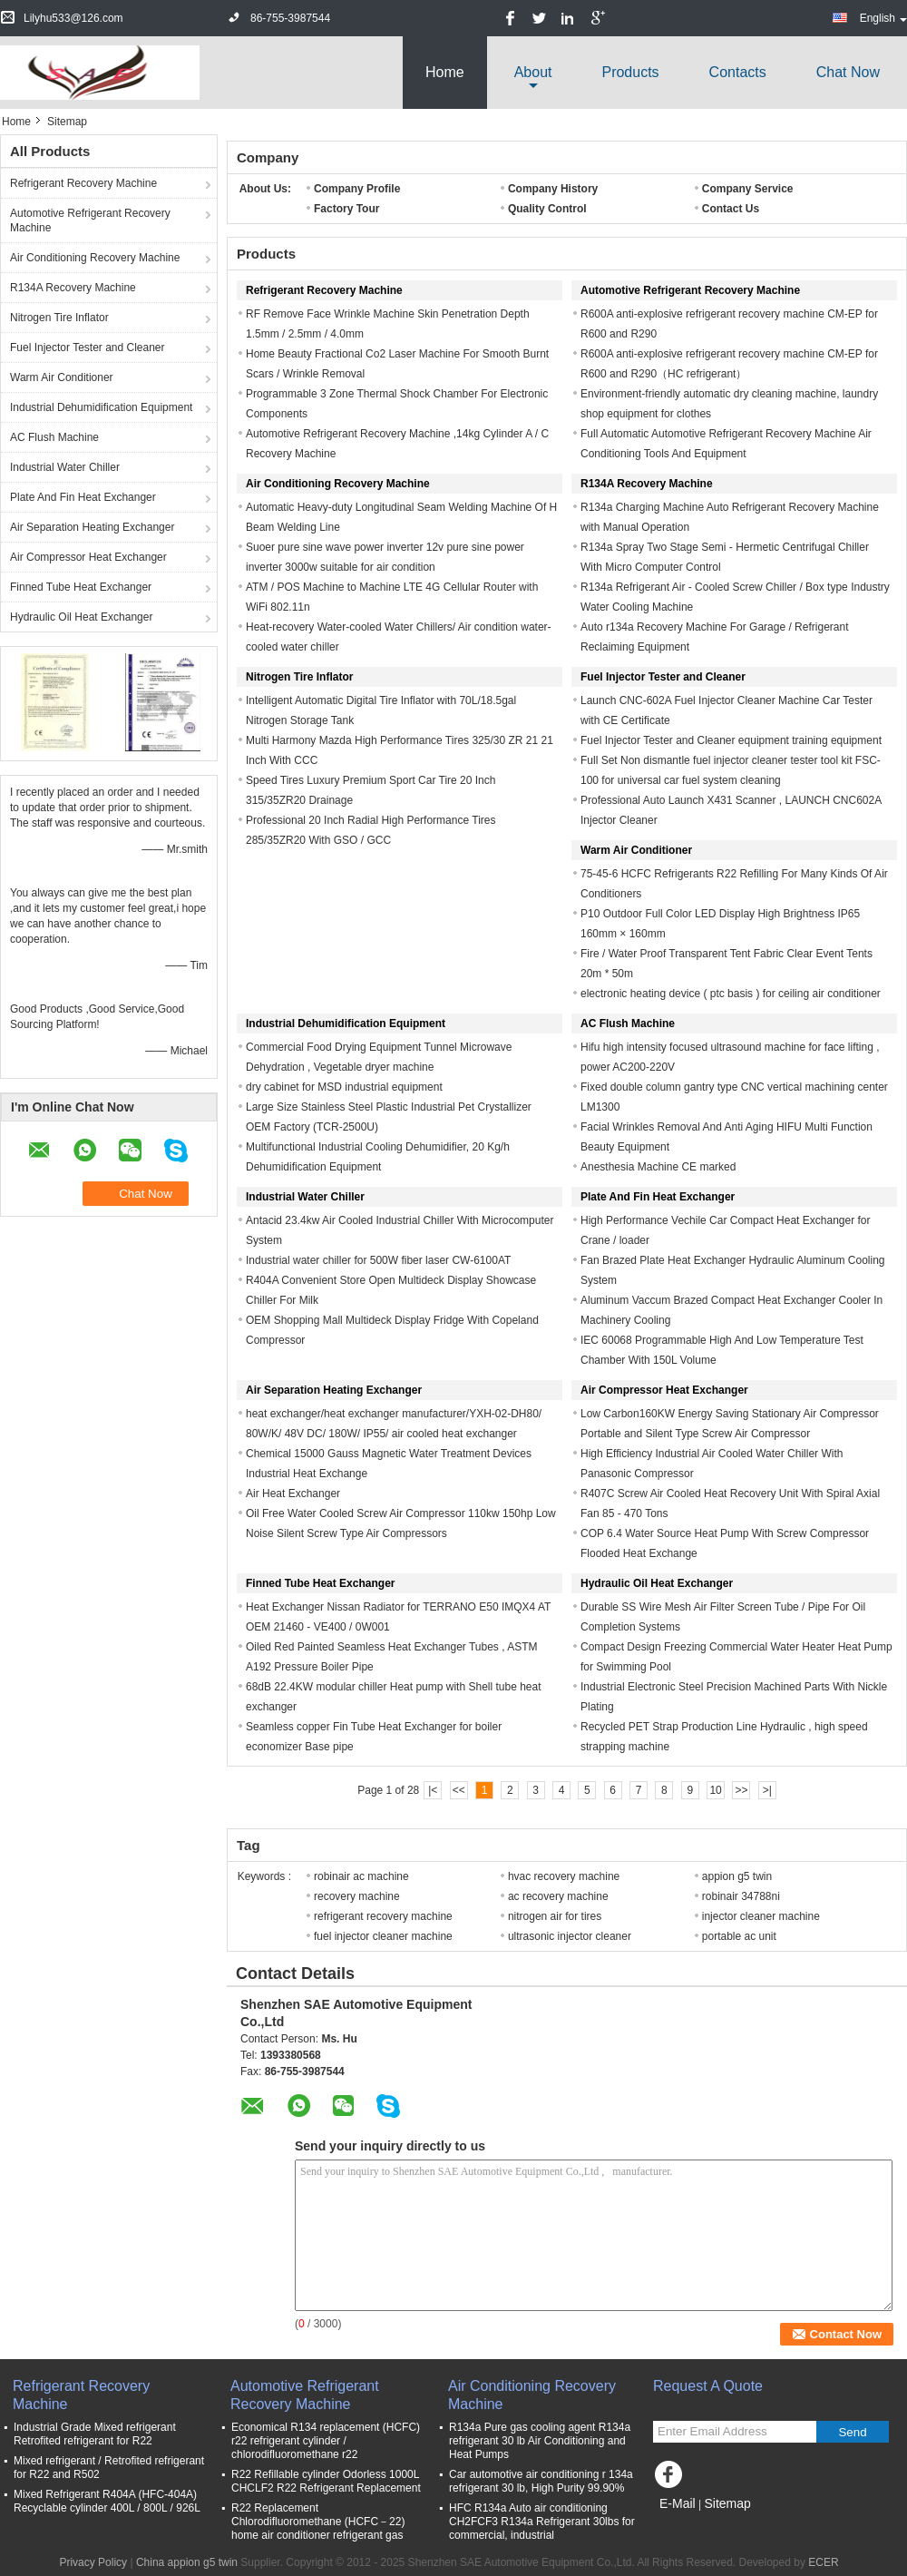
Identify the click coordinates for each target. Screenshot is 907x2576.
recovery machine (357, 1896)
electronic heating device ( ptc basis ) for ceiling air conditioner (730, 993)
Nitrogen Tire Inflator (59, 317)
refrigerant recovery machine (383, 1916)
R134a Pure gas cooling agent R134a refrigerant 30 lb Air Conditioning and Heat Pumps (539, 2441)
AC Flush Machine (54, 437)
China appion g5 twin (187, 2562)
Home (444, 72)
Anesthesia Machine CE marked (658, 1167)
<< (459, 1790)
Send (852, 2432)
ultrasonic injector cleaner (569, 1936)
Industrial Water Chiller (65, 467)
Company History (553, 188)
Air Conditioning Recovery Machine (95, 257)
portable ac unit (739, 1936)
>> (741, 1790)
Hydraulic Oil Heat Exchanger (81, 617)
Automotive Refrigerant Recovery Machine (90, 220)
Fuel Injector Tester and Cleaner (87, 347)
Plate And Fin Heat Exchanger (83, 497)
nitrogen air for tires (554, 1916)
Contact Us (730, 208)
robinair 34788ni (741, 1896)
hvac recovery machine (563, 1876)
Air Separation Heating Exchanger (92, 527)
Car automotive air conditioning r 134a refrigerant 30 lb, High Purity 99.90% (541, 2481)
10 (715, 1790)
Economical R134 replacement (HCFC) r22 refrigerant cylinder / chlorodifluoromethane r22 (325, 2441)
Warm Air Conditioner (61, 377)
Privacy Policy (93, 2562)
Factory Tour (346, 208)
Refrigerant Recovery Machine (83, 183)
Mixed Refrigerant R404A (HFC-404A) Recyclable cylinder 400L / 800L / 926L (107, 2501)
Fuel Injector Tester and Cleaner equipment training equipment (731, 740)
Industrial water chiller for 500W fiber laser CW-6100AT (378, 1260)
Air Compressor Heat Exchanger (88, 557)
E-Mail (677, 2503)
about (533, 72)
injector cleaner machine (761, 1916)
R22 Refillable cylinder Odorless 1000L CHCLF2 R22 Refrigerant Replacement (326, 2481)
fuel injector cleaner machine (383, 1936)
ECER (823, 2562)
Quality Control (547, 208)
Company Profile (357, 188)
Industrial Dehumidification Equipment (101, 407)
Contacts (737, 72)
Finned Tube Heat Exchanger (80, 587)
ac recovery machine (558, 1896)
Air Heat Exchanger (293, 1493)
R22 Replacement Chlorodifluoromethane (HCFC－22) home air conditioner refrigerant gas (318, 2522)
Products (629, 72)
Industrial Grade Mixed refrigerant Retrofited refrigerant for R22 (95, 2434)
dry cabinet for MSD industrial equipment (344, 1087)
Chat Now (848, 72)
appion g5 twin (737, 1876)
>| (767, 1790)
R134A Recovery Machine (73, 287)
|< (432, 1790)
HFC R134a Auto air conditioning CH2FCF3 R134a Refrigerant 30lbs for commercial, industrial (542, 2522)
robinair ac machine (361, 1876)
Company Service (748, 188)
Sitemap (727, 2503)
